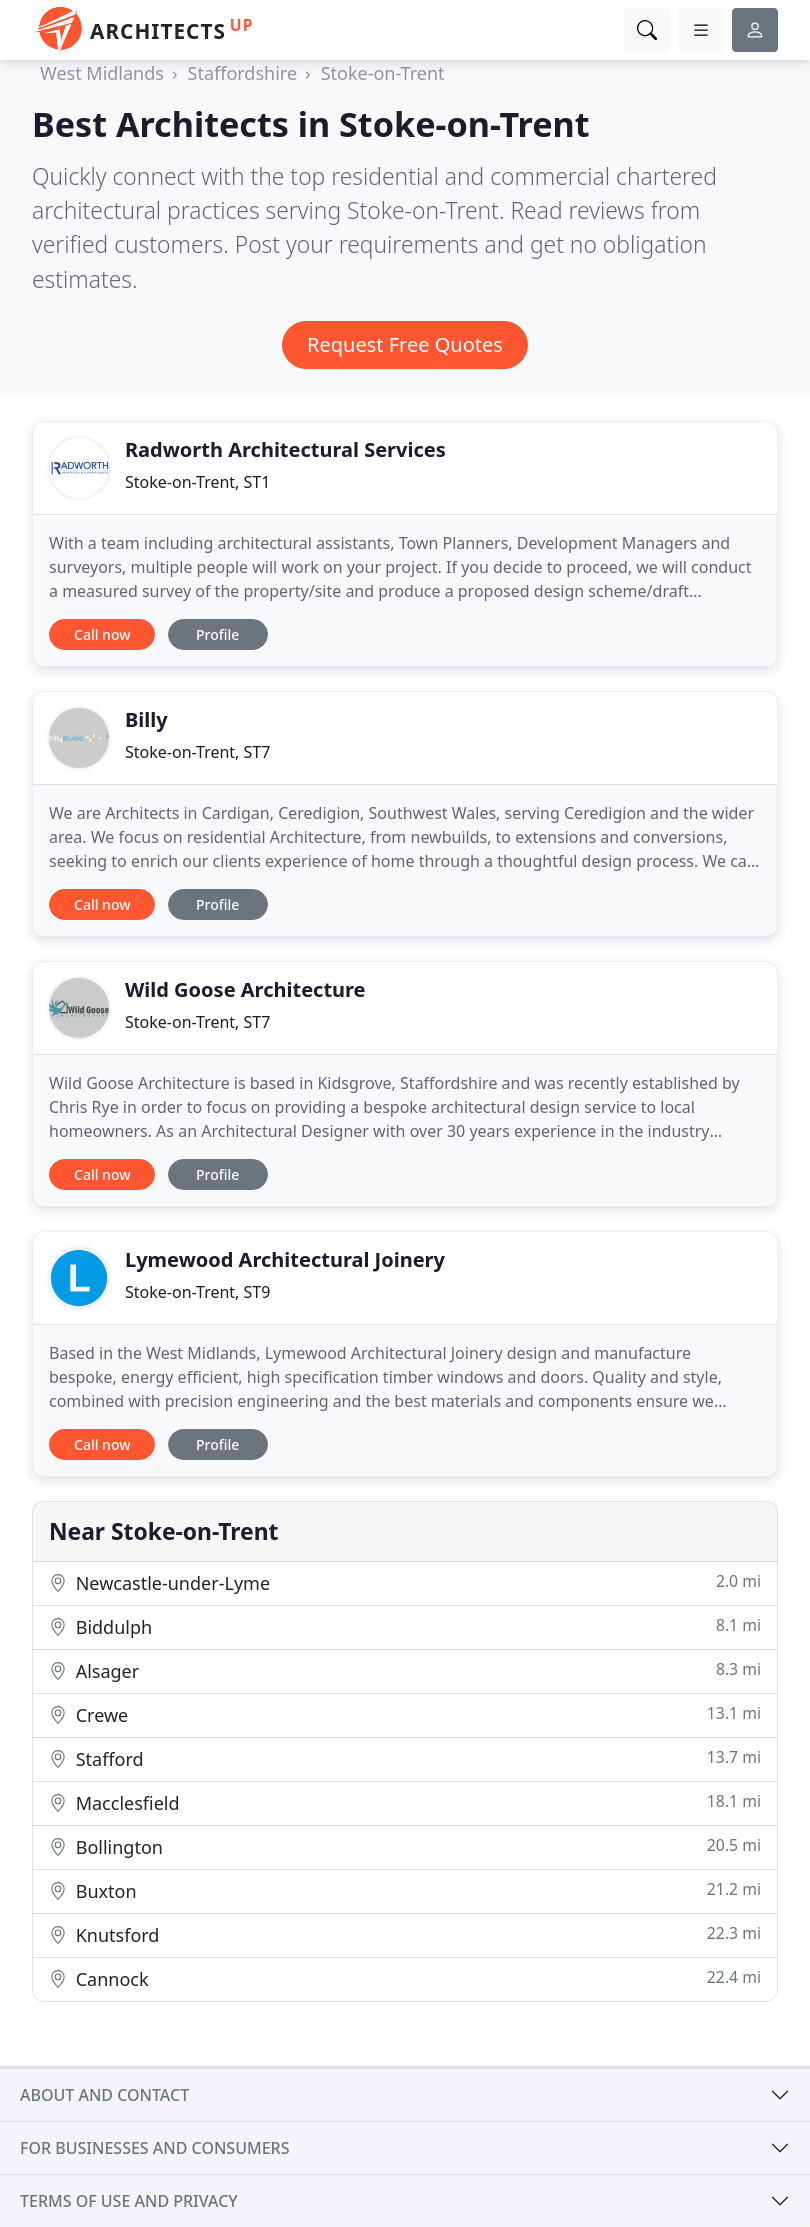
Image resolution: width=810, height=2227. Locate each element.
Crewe (405, 1714)
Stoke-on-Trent (383, 73)
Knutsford (405, 1934)
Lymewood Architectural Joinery (285, 1259)
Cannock (405, 1978)
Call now (102, 634)
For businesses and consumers (154, 2148)
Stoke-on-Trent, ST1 (197, 482)
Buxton (405, 1890)
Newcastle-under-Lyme (405, 1582)
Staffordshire (243, 73)
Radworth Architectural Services (285, 449)
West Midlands (102, 73)
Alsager (405, 1670)
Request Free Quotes (405, 344)
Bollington (405, 1846)
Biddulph (405, 1626)
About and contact (104, 2095)
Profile (217, 634)
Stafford (405, 1758)
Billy (146, 719)
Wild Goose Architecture (245, 989)
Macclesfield (405, 1802)
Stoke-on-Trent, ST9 (197, 1292)
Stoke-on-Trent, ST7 (197, 752)
